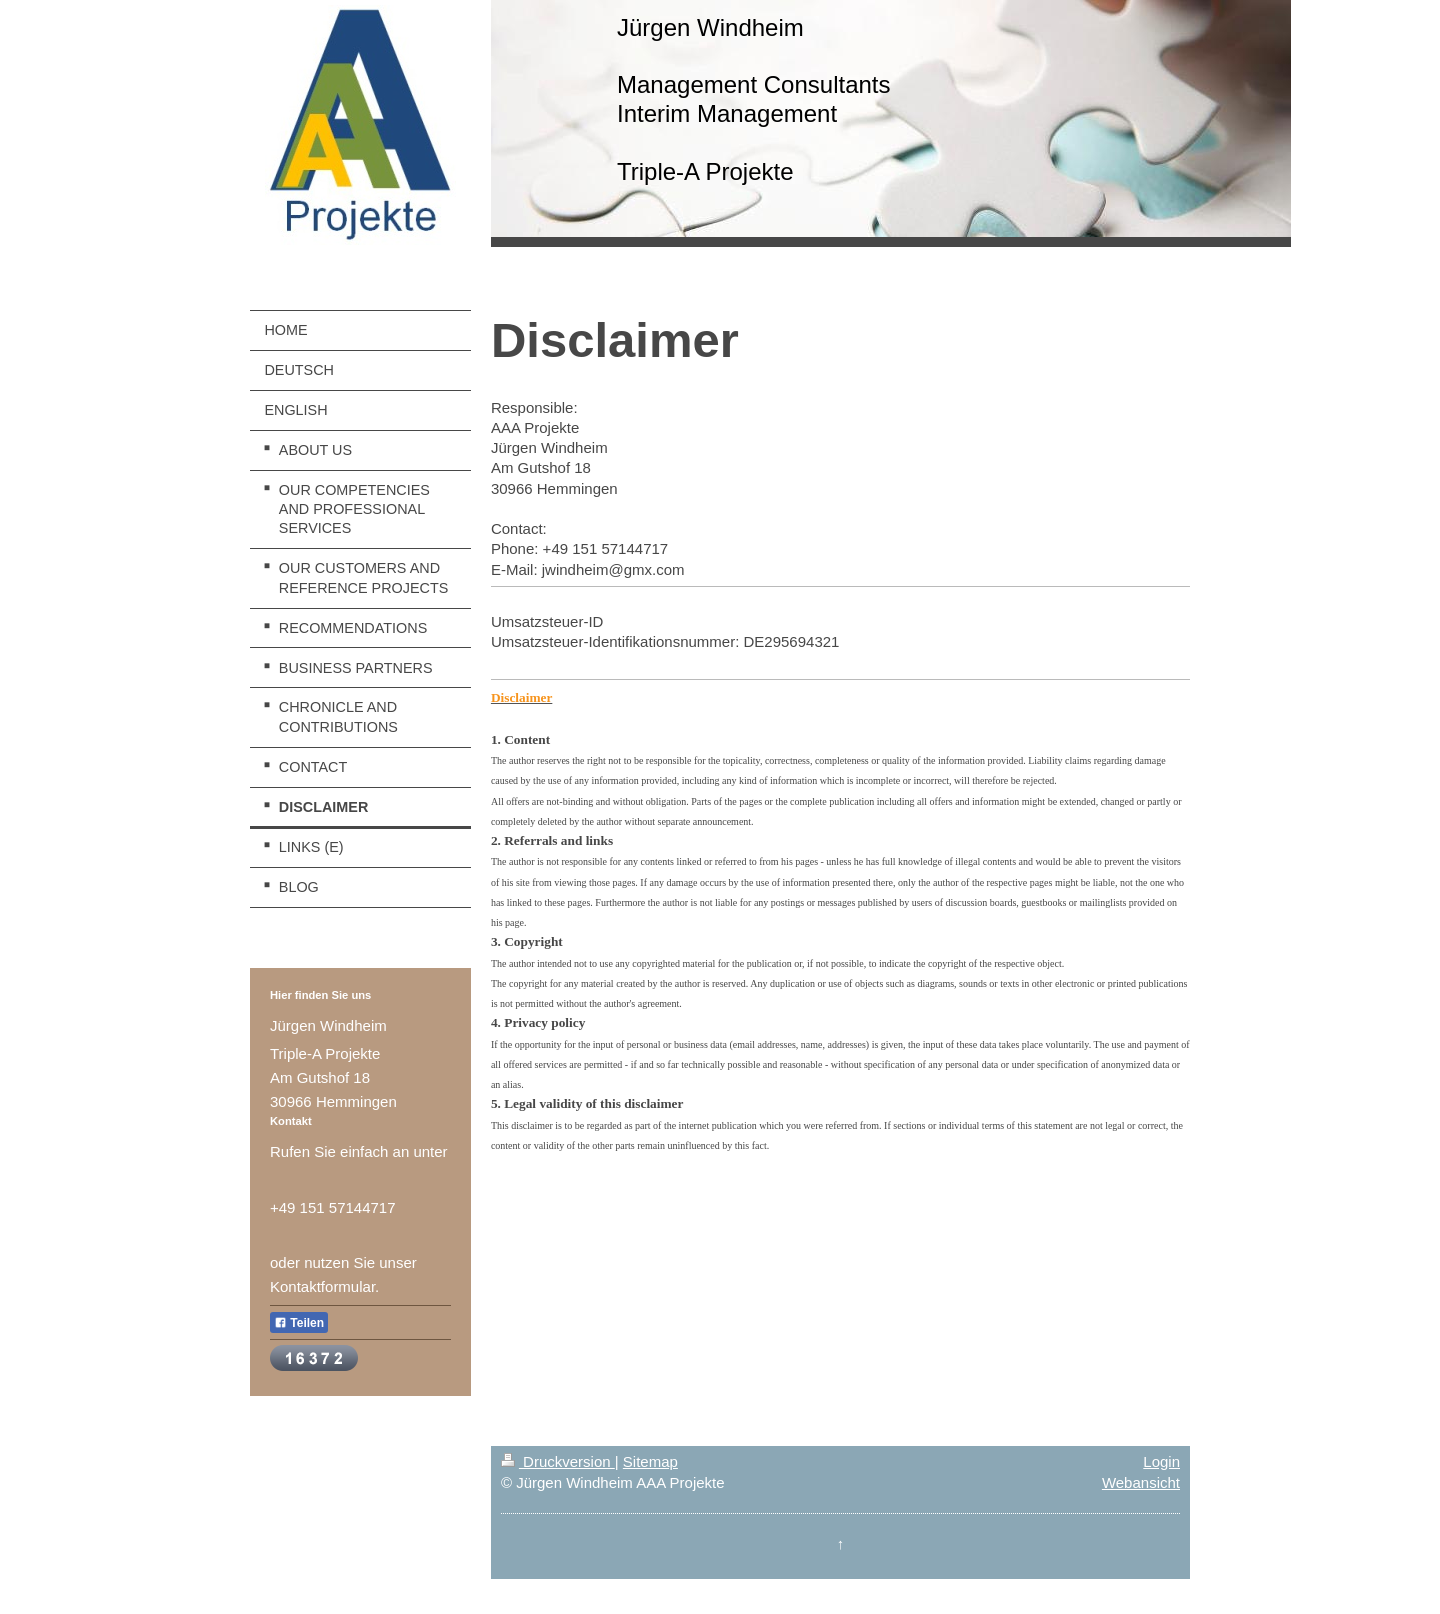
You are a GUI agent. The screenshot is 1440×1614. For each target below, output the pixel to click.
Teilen (299, 1323)
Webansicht (1141, 1482)
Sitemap (650, 1461)
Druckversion (558, 1461)
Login (1161, 1461)
